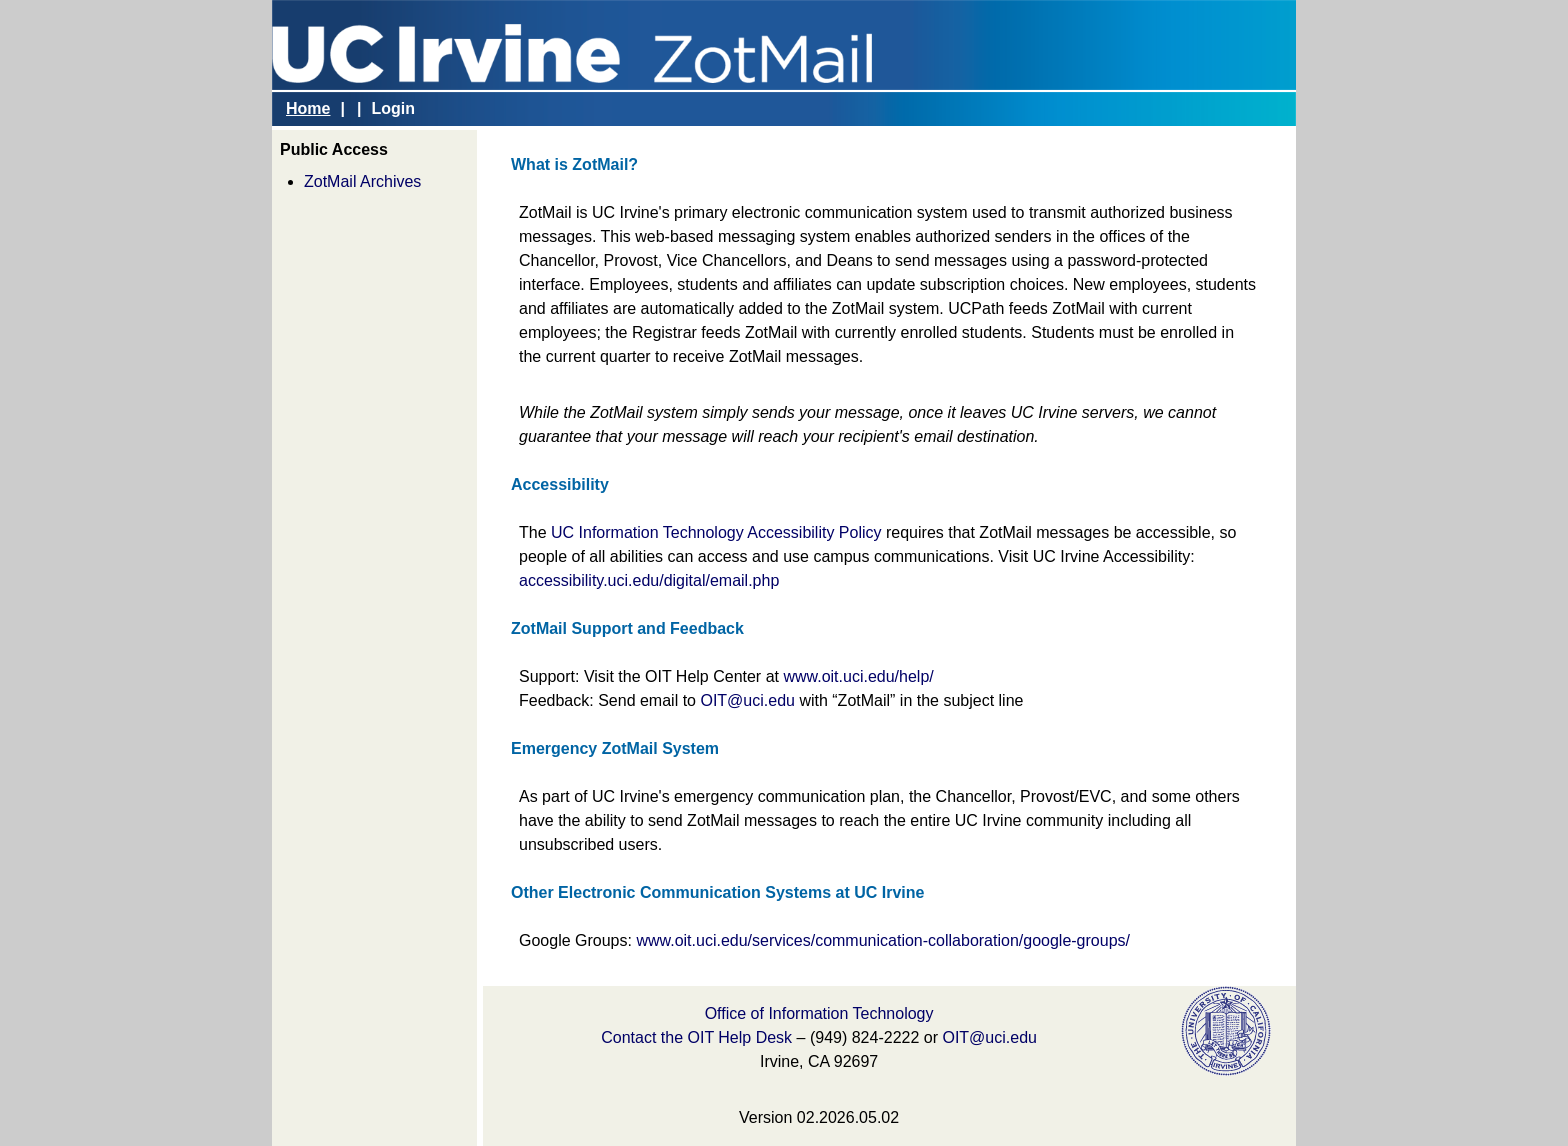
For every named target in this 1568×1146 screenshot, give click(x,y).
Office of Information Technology (819, 1013)
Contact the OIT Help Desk (696, 1037)
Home (308, 108)
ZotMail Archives (362, 181)
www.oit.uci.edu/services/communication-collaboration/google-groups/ (883, 940)
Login (393, 108)
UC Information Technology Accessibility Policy (716, 532)
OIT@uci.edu (747, 700)
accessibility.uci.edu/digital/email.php (649, 580)
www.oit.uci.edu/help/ (858, 676)
